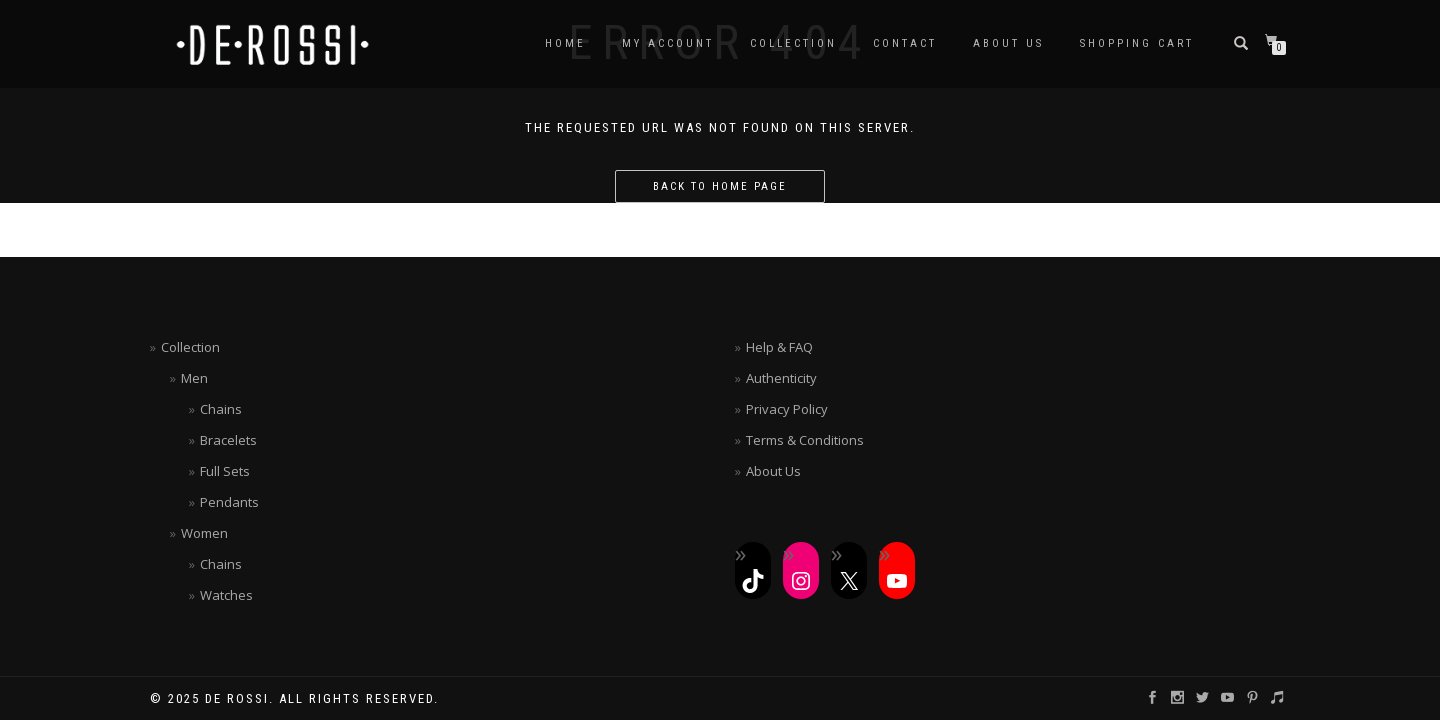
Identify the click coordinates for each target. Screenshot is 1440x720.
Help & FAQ (779, 347)
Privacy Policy (787, 409)
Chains (221, 409)
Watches (226, 595)
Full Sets (225, 471)
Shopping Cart (1137, 43)
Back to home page (720, 186)
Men (194, 378)
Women (204, 533)
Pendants (229, 502)
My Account (668, 43)
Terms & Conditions (805, 440)
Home (565, 43)
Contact (905, 43)
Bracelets (228, 440)
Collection (793, 43)
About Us (1008, 43)
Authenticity (781, 378)
